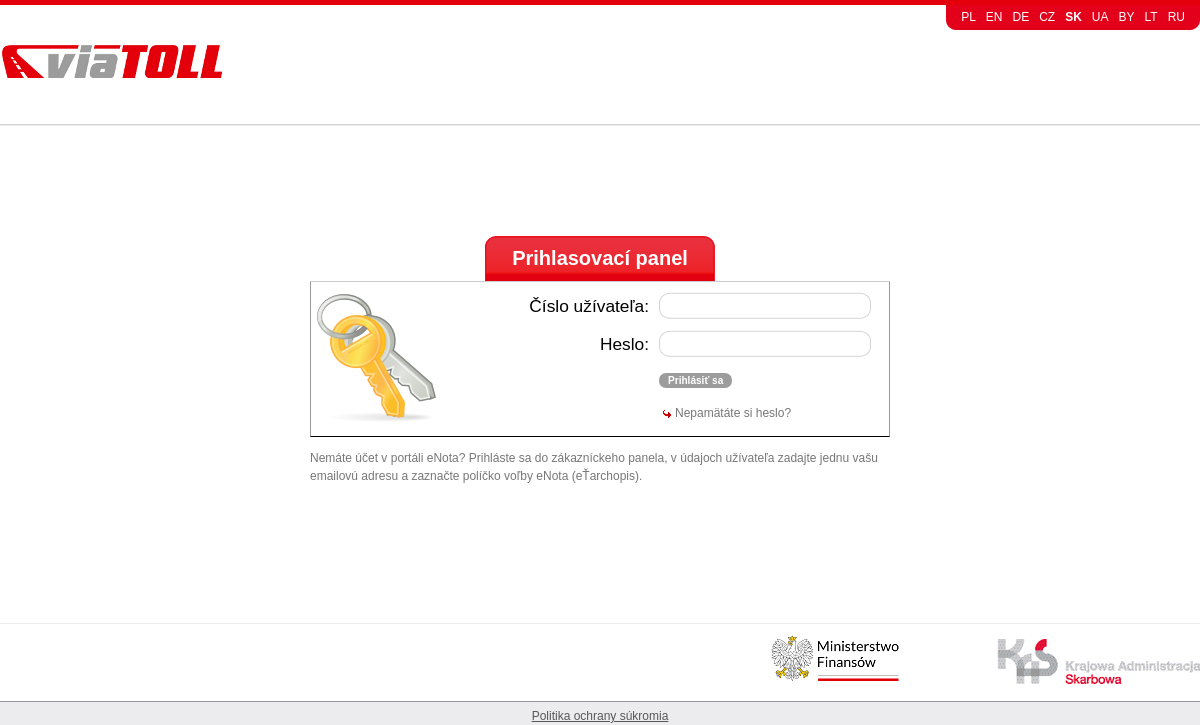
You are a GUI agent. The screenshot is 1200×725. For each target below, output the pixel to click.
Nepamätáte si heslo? (733, 413)
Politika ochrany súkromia (600, 716)
